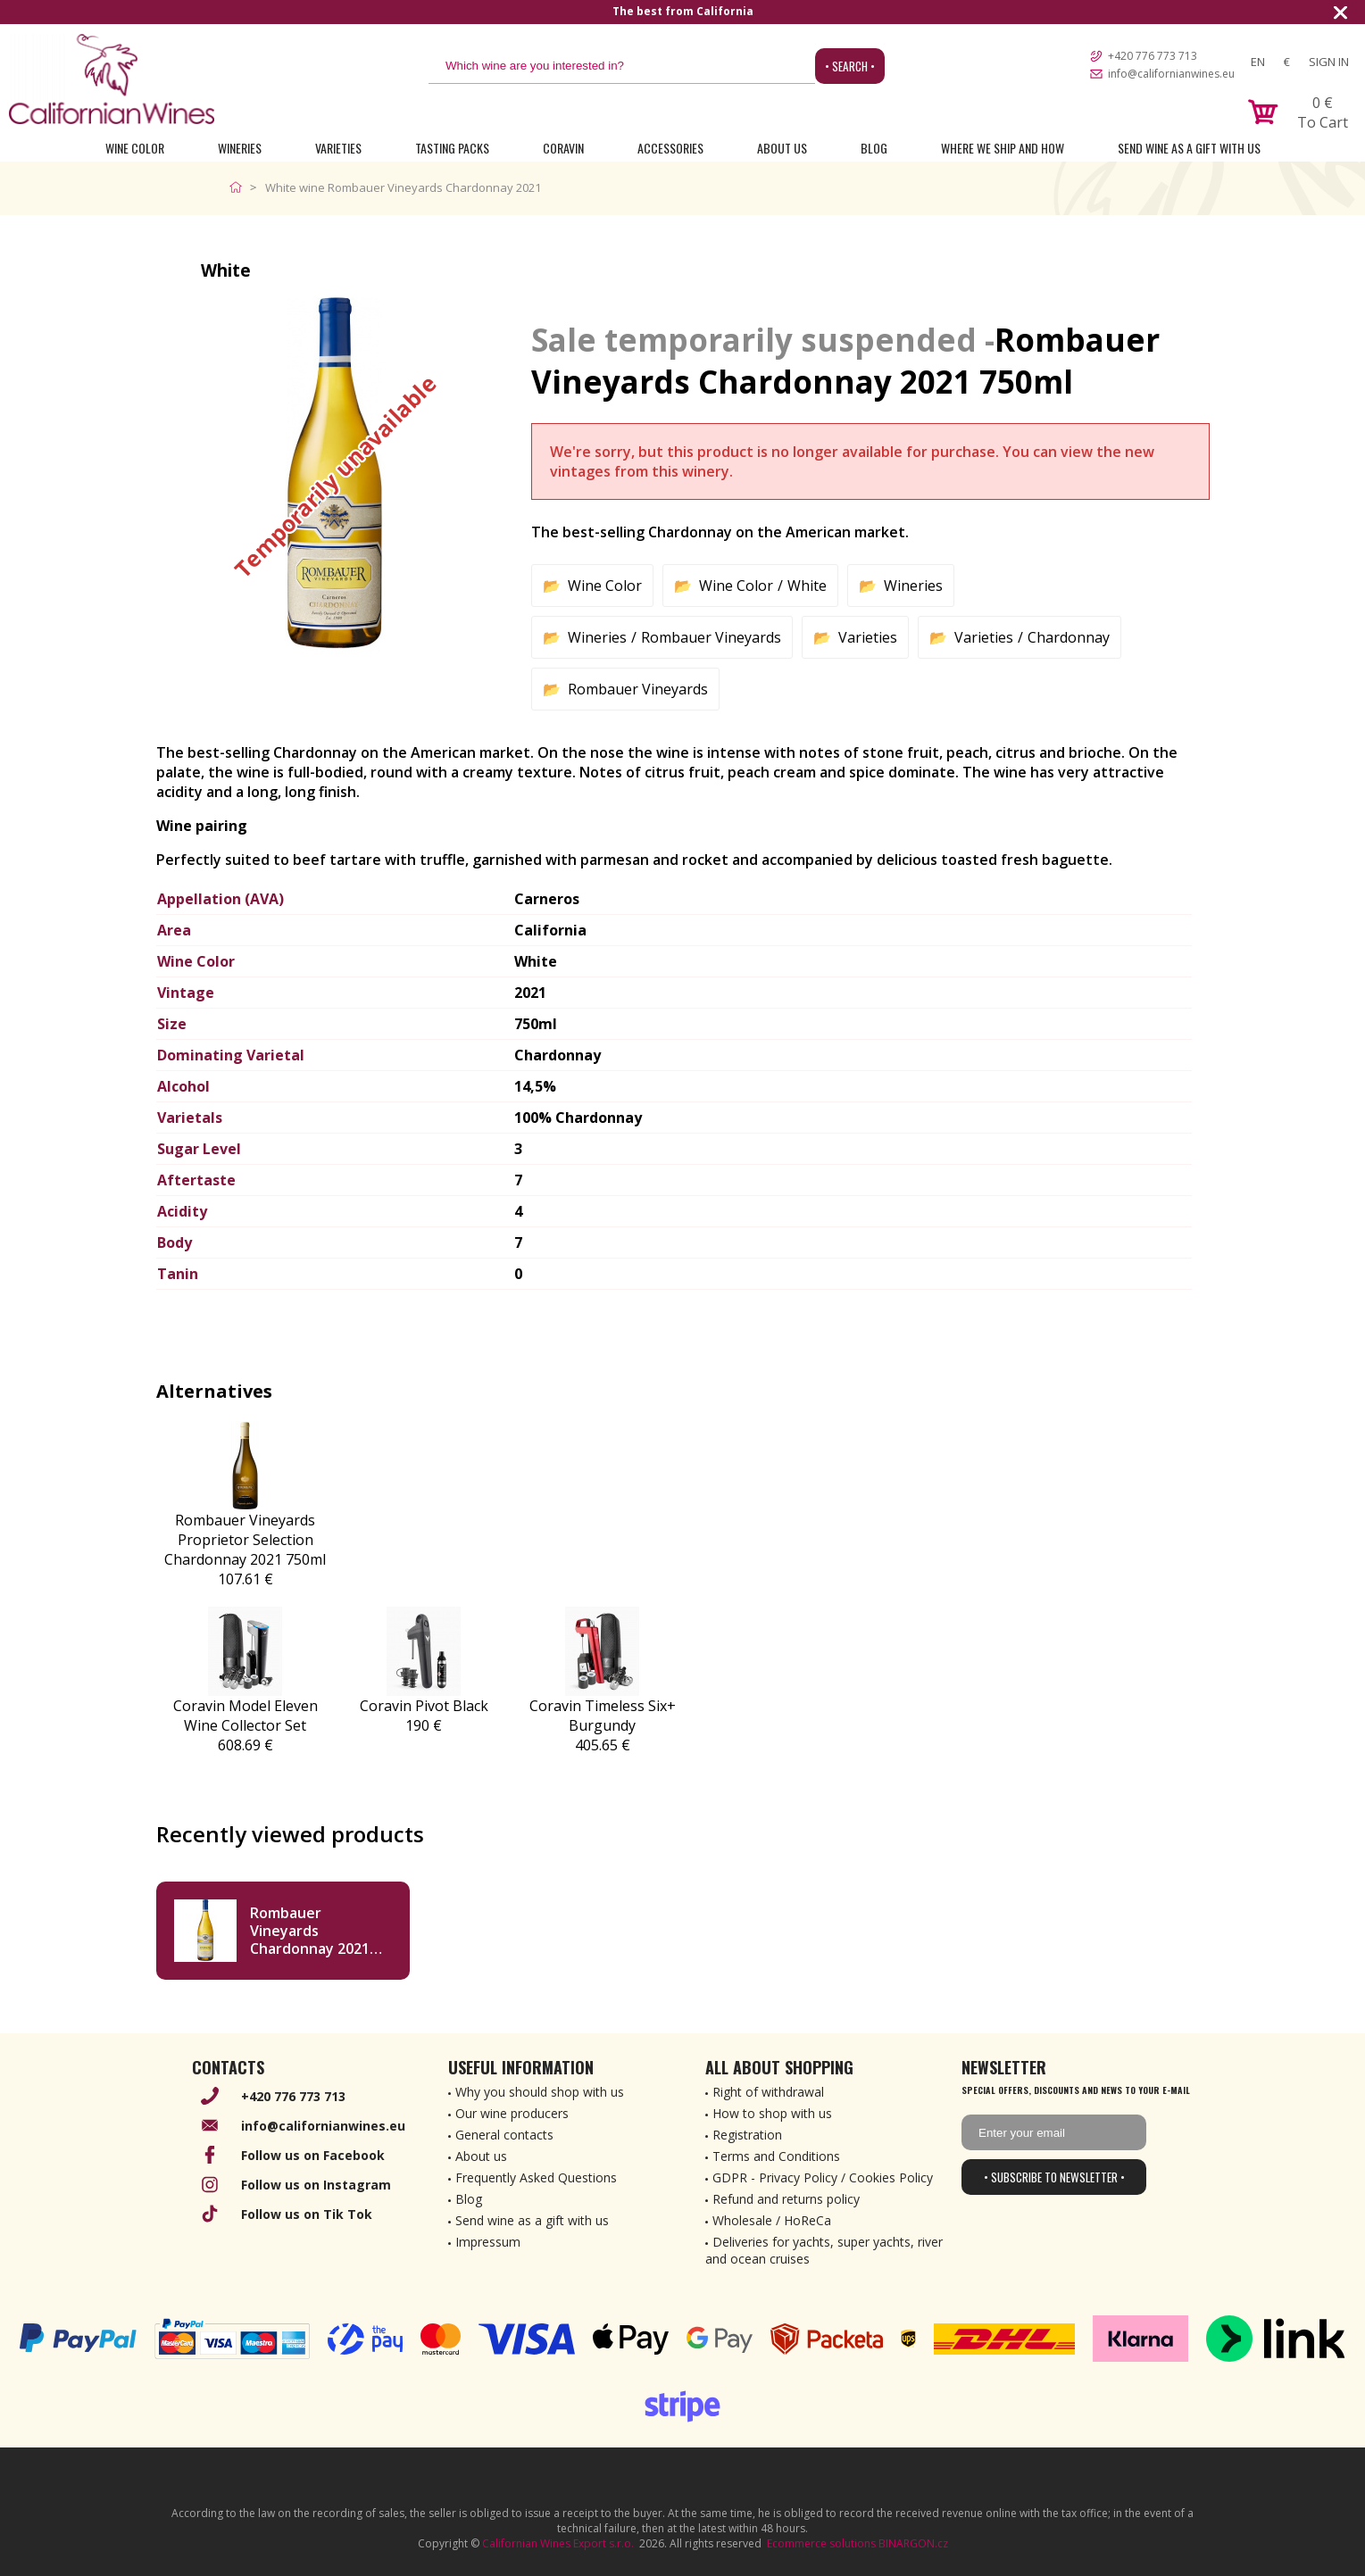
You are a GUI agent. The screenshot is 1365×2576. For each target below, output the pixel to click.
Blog (874, 147)
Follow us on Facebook (313, 2155)
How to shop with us (772, 2113)
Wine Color (134, 147)
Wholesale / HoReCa (771, 2220)
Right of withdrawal (768, 2091)
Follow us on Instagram (316, 2184)
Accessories (670, 147)
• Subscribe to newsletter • (1054, 2177)
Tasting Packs (452, 147)
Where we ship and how (1002, 147)
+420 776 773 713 (1152, 55)
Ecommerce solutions (821, 2543)
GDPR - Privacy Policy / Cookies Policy (822, 2177)
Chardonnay (1069, 637)
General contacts (504, 2134)
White (807, 585)
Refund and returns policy (786, 2198)
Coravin (563, 147)
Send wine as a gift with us (1189, 147)
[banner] (111, 79)
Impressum (487, 2241)
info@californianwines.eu (1171, 73)
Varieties (338, 147)
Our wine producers (512, 2113)
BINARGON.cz (913, 2543)
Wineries (240, 147)
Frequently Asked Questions (536, 2177)
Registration (747, 2134)
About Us (782, 147)
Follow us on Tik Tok (306, 2214)
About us (481, 2156)
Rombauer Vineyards (711, 637)
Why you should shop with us (539, 2091)
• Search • (850, 66)
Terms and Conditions (776, 2156)
